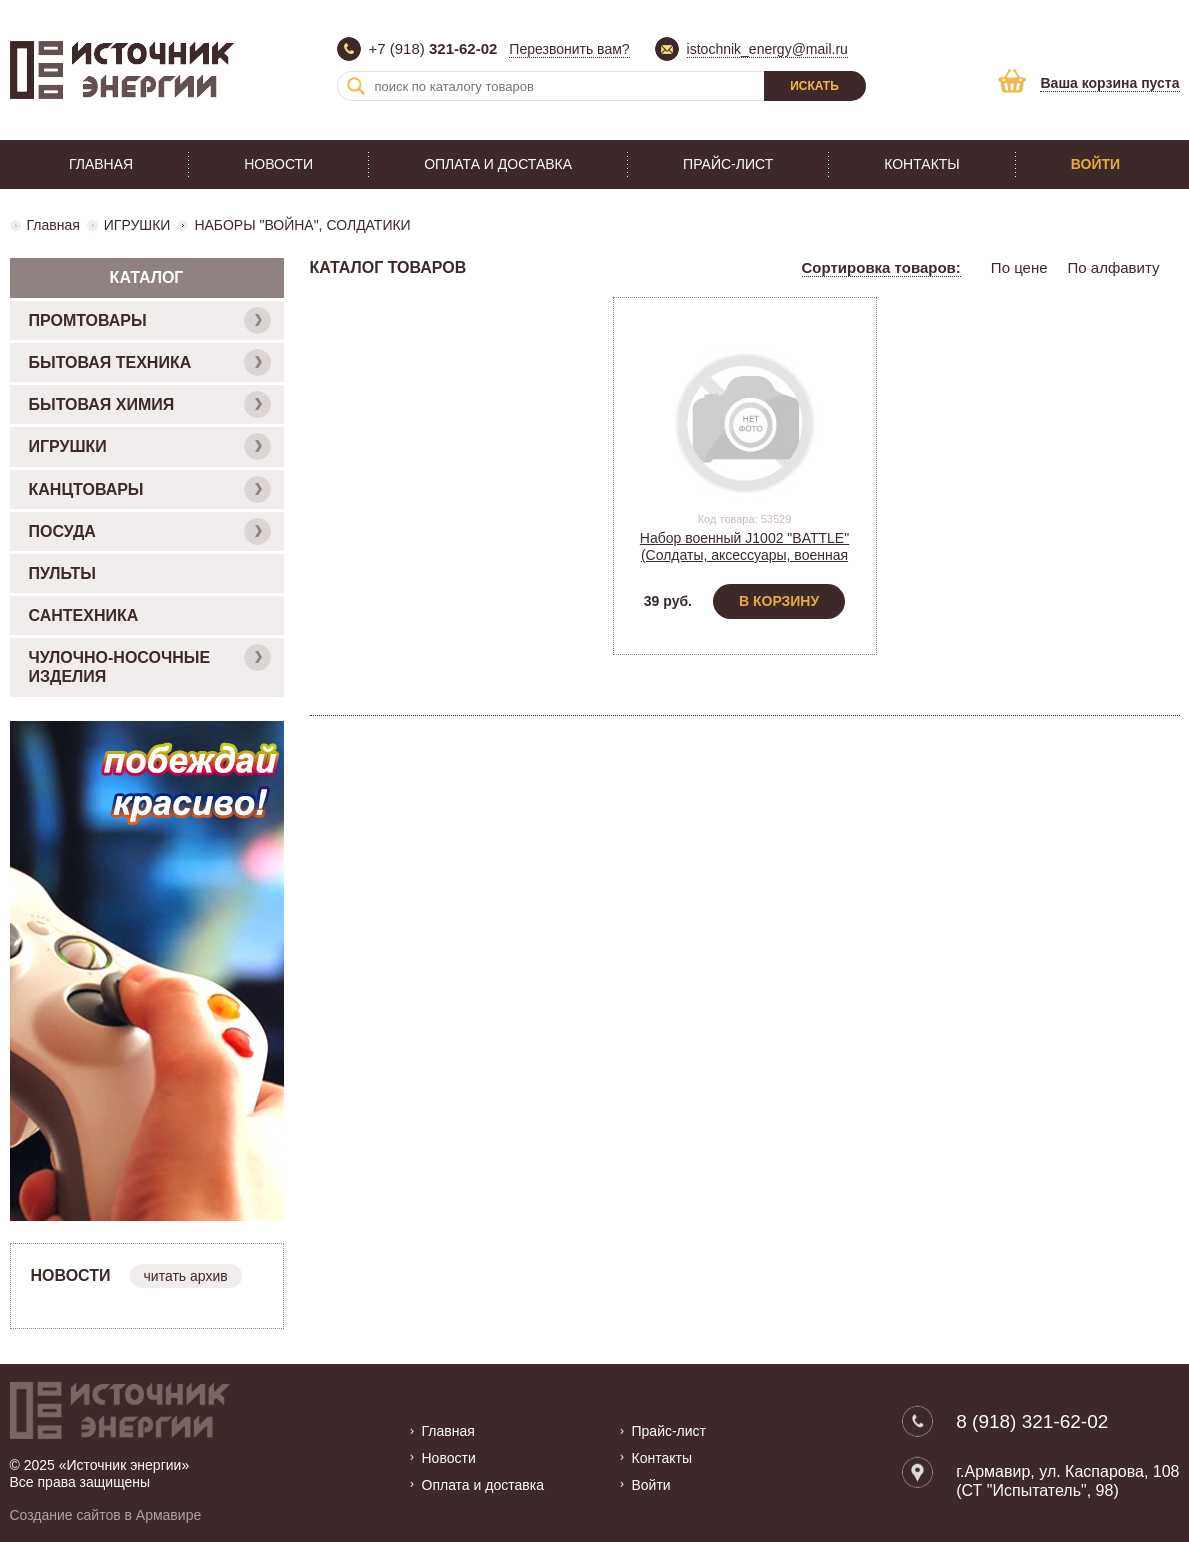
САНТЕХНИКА (84, 615)
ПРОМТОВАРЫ (150, 320)
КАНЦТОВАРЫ (150, 489)
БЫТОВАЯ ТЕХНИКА (150, 362)
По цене (1019, 267)
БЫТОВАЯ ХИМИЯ (150, 404)
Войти (1095, 164)
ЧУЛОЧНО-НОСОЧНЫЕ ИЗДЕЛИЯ (150, 664)
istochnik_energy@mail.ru (767, 49)
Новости (278, 164)
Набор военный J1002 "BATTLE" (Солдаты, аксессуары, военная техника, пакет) (744, 555)
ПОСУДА (150, 531)
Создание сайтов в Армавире (106, 1515)
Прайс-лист (728, 164)
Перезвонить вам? (569, 49)
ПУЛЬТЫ (62, 573)
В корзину (779, 601)
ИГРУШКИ (137, 225)
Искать (814, 86)
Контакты (922, 164)
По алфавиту (1114, 267)
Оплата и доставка (498, 164)
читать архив (186, 1276)
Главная (101, 164)
